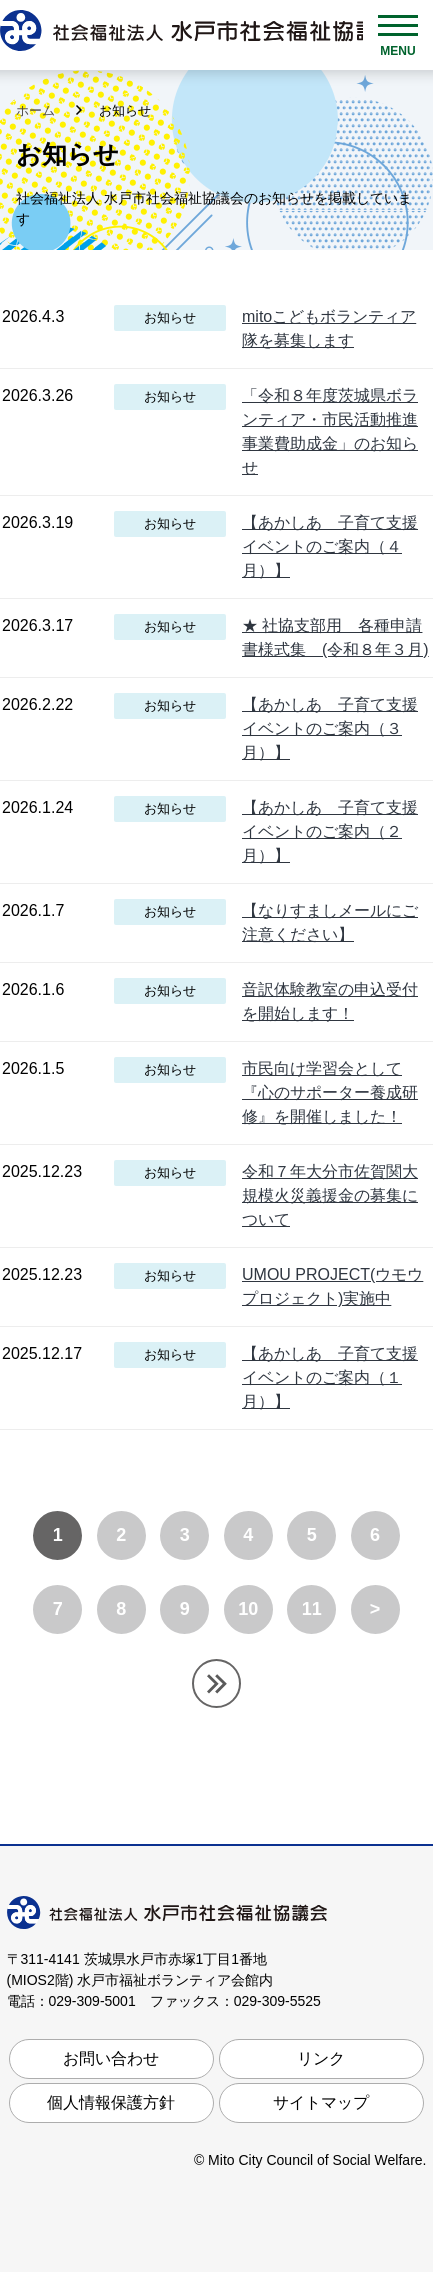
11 (312, 1609)
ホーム (37, 110)
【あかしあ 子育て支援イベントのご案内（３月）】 (330, 728)
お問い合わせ (111, 2058)
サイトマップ (321, 2102)
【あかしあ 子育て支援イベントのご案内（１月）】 (330, 1377)
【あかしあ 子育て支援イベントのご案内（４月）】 (330, 546)
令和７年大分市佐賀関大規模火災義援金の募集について (330, 1195)
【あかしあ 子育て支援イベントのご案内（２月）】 (330, 831)
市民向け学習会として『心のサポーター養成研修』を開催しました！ (330, 1092)
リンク (321, 2058)
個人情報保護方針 (111, 2102)
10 (248, 1609)
